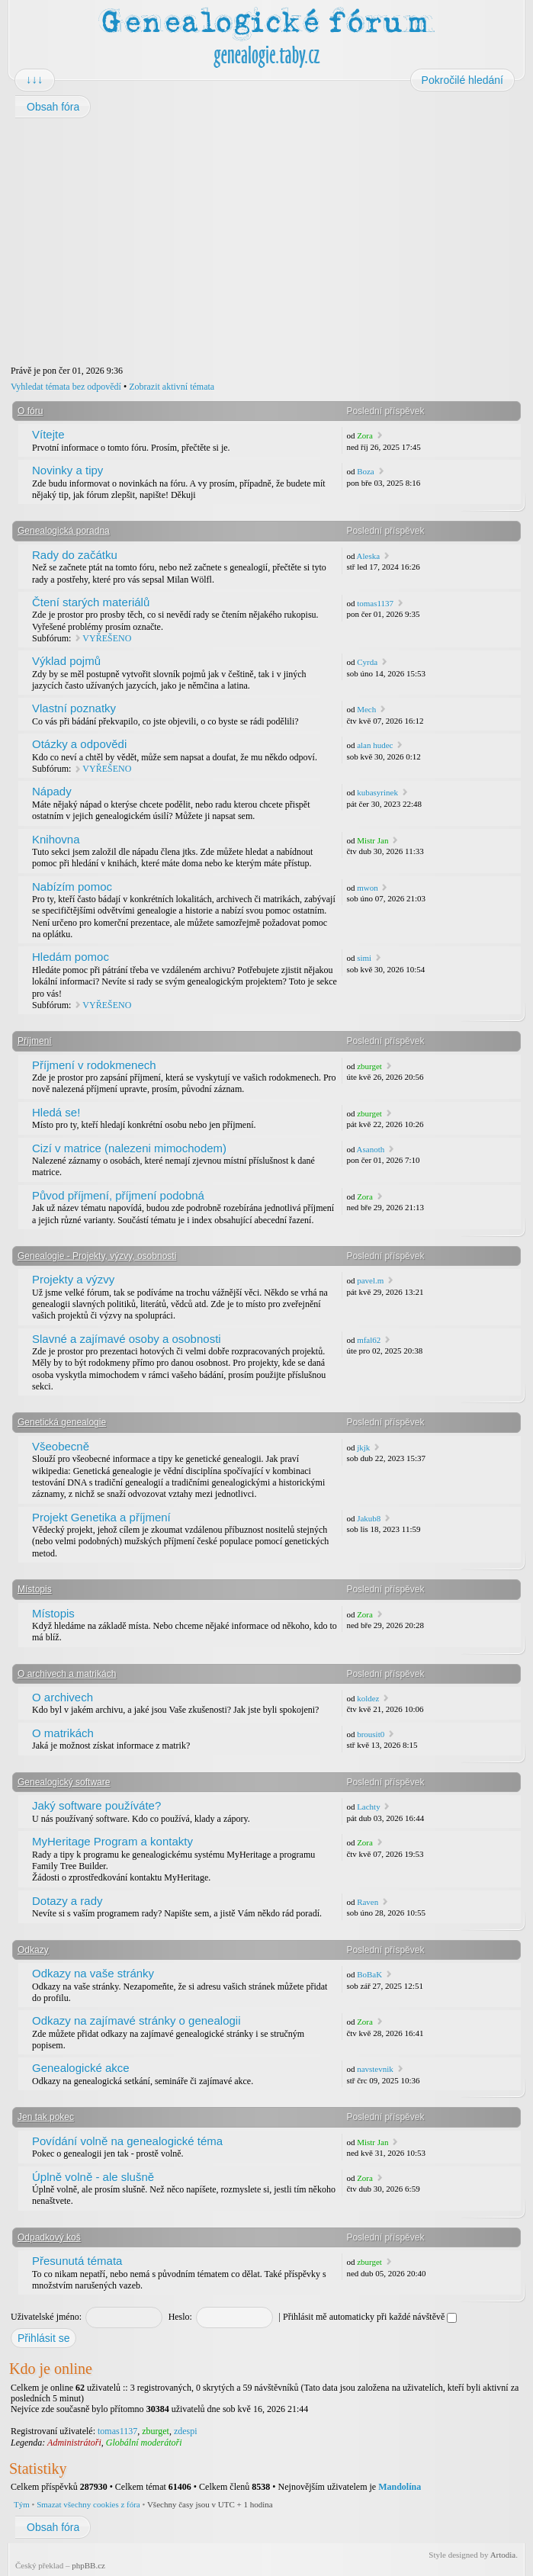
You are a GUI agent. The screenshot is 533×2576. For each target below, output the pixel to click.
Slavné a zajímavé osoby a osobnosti (126, 1338)
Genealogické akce (81, 2067)
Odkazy (33, 1950)
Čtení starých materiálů (90, 602)
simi (364, 957)
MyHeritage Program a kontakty (112, 1841)
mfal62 (368, 1339)
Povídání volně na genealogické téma (127, 2140)
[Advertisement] (266, 241)
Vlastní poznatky (74, 708)
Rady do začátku (74, 554)
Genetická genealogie (62, 1422)
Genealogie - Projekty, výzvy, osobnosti (97, 1256)
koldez (368, 1698)
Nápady (52, 791)
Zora (365, 435)
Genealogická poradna (64, 530)
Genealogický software (64, 1782)
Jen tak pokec (46, 2117)
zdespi (185, 2431)
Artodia (503, 2554)
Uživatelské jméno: (46, 2316)
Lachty (368, 1806)
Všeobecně (60, 1446)
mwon (367, 887)
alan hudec (375, 745)
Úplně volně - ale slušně (93, 2176)
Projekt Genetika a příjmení (101, 1517)
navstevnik (375, 2068)
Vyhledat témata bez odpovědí (66, 386)
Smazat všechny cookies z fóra (88, 2504)
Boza (365, 471)
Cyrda (367, 661)
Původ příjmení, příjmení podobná (118, 1195)
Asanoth (371, 1149)
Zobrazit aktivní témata (171, 386)
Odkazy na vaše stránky (93, 1973)
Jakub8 (368, 1518)
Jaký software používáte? (96, 1805)
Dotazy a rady (67, 1900)
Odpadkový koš (49, 2237)
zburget (369, 1066)
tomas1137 (375, 603)
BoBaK (369, 1974)
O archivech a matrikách (67, 1674)
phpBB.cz (88, 2565)
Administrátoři (74, 2442)
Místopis (35, 1589)
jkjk (363, 1447)
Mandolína (399, 2486)
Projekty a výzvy (73, 1279)
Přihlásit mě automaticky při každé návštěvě (370, 2316)
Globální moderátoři (144, 2442)
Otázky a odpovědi (79, 743)
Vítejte (48, 434)
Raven (367, 1901)
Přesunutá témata (77, 2260)
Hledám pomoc (70, 956)
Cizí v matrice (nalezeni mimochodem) (129, 1148)
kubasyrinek (377, 792)
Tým (22, 2504)
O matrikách (63, 1732)
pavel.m (370, 1280)
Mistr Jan (372, 840)
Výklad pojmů (66, 660)
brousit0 (370, 1734)
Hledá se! (56, 1112)
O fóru (30, 411)
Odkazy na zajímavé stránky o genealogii (136, 2020)
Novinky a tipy (67, 470)
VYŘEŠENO (106, 638)
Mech (366, 709)
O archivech (62, 1697)
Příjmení (35, 1041)
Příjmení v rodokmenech (94, 1064)
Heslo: (180, 2316)
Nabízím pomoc (72, 886)
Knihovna (56, 839)
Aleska (368, 555)
